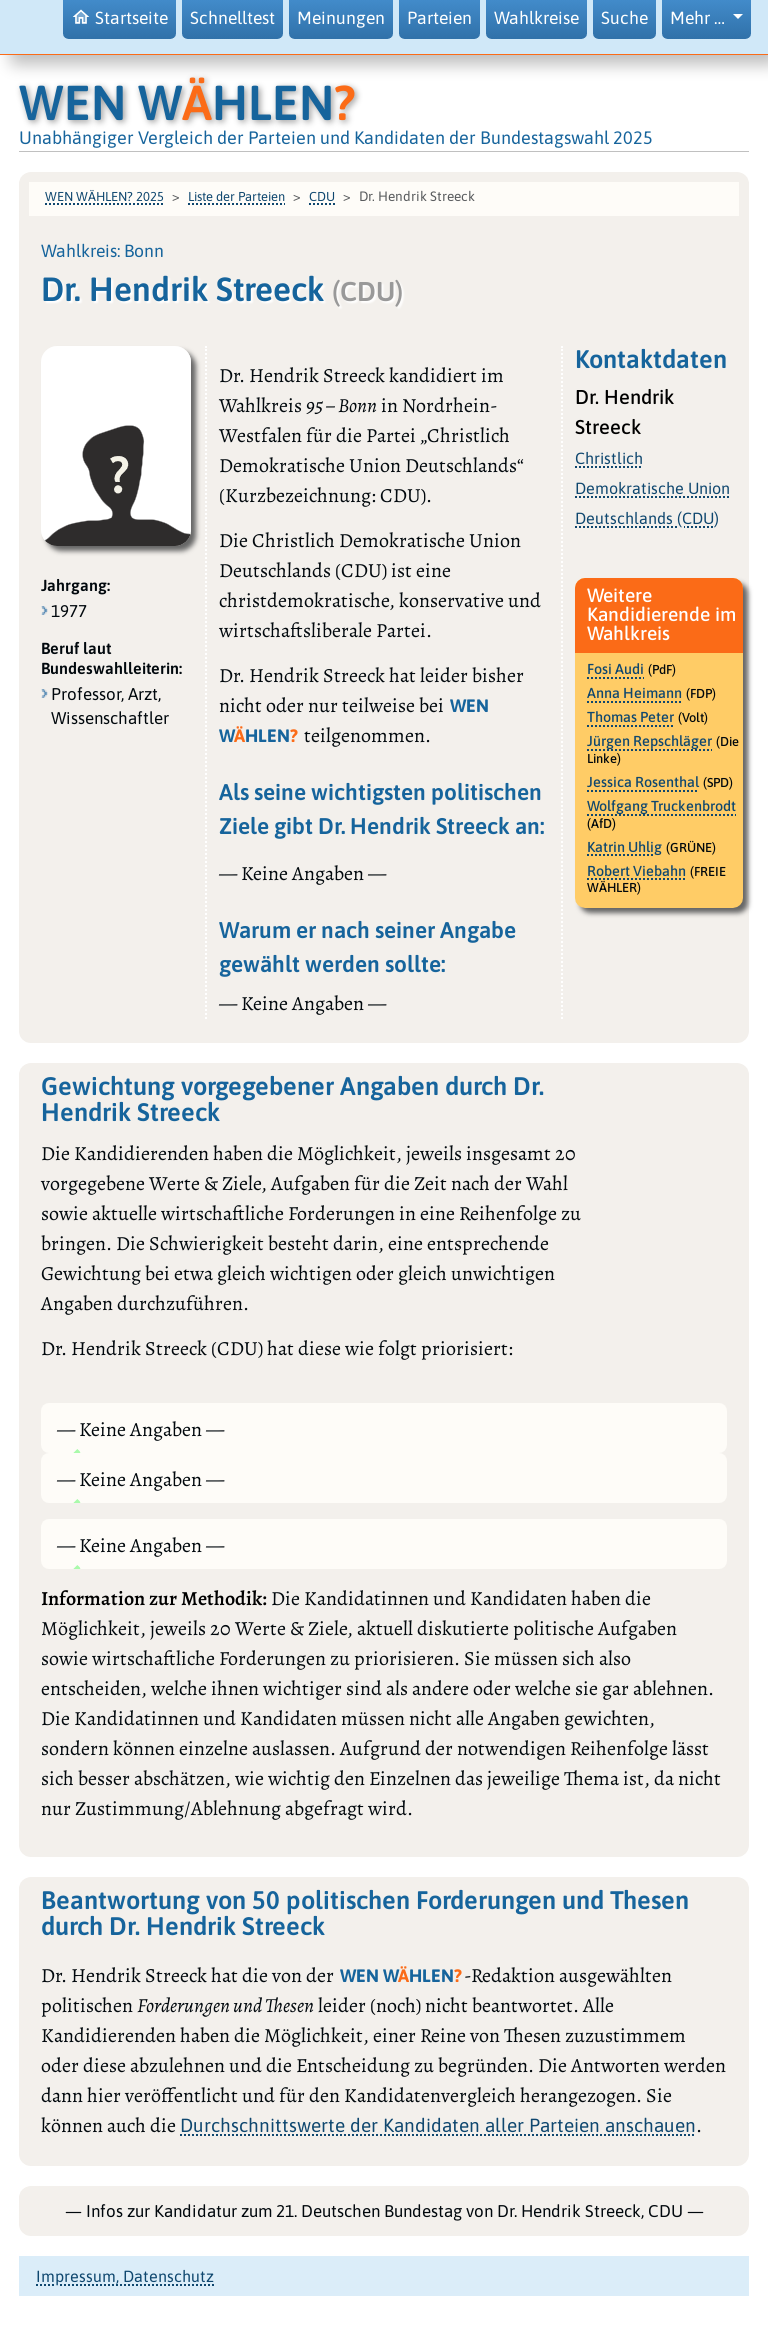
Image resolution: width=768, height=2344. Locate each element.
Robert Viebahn (636, 871)
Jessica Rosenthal (643, 782)
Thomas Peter (630, 717)
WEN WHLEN (187, 102)
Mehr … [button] (699, 18)
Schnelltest (232, 18)
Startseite (119, 17)
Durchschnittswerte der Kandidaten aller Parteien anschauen (438, 2125)
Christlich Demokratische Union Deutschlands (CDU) (652, 488)
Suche (624, 18)
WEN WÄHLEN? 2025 (104, 196)
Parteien (439, 18)
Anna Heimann (634, 693)
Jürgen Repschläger (649, 741)
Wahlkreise (536, 18)
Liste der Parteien (236, 196)
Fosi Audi (615, 669)
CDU (322, 196)
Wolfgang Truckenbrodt (661, 806)
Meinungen (341, 18)
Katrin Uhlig (624, 847)
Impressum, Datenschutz (125, 2276)
